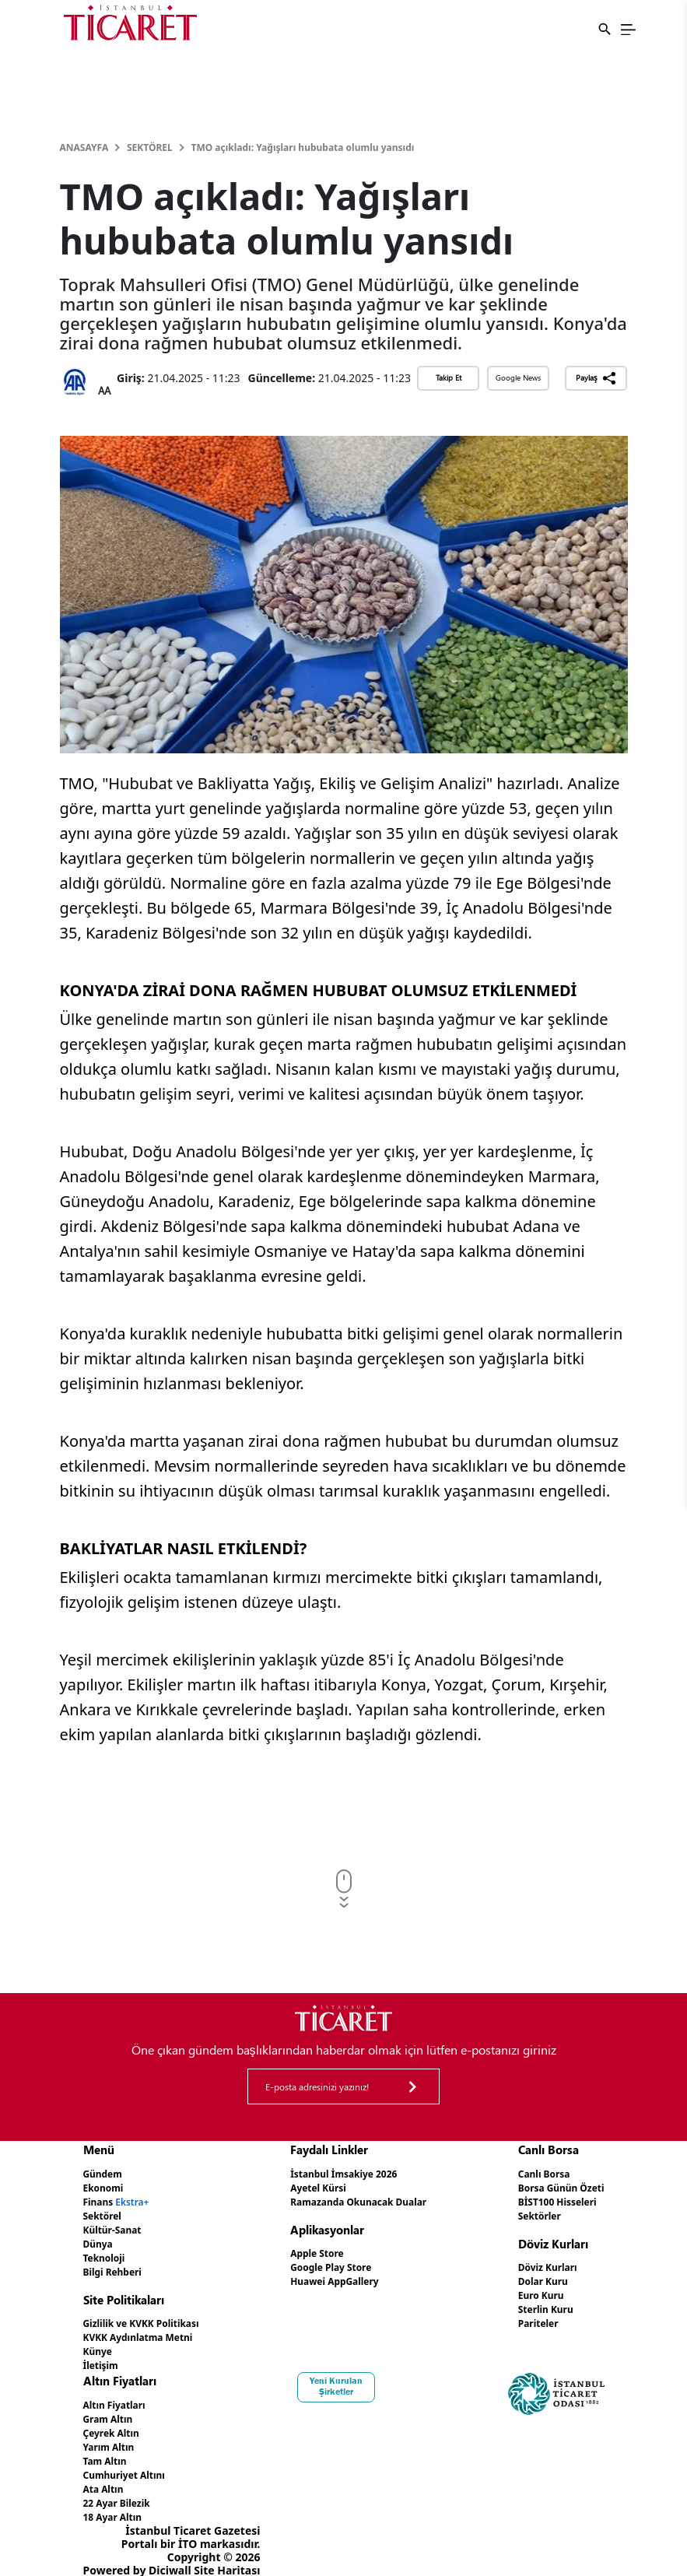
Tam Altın (109, 2448)
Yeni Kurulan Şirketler (343, 2376)
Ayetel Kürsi (313, 2186)
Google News (518, 377)
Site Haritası (227, 2553)
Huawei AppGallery (332, 2276)
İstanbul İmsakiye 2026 (343, 2173)
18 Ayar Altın (117, 2501)
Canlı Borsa (533, 2173)
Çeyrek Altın (116, 2421)
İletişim (103, 2356)
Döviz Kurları (537, 2263)
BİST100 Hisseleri (549, 2199)
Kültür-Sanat (117, 2226)
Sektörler (528, 2213)
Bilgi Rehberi (117, 2265)
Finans (122, 2199)
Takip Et (448, 377)
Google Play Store (328, 2263)
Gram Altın (112, 2408)
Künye (100, 2343)
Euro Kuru (529, 2290)
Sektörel (150, 147)
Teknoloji (107, 2252)
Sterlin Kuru (535, 2303)
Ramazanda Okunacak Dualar (361, 2199)
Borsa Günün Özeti (553, 2186)
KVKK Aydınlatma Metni (147, 2329)
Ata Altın (107, 2474)
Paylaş (596, 378)
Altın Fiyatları (119, 2395)
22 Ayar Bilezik (122, 2487)
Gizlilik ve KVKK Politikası (151, 2316)
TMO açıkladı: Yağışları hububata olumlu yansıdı (303, 147)
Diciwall (170, 2553)
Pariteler (526, 2316)
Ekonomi (107, 2186)
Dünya (100, 2239)
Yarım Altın (113, 2434)
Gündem (106, 2173)
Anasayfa (84, 147)
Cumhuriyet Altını (131, 2461)
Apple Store (312, 2250)
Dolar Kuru (532, 2276)
